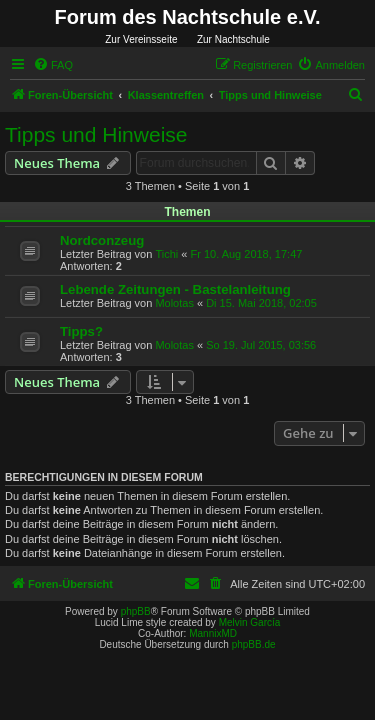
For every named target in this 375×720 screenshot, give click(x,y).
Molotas (174, 303)
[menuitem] (53, 65)
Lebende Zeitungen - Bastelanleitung (175, 289)
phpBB (136, 611)
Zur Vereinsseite (141, 39)
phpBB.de (254, 644)
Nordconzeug (102, 240)
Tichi (166, 254)
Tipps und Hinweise (96, 134)
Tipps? (81, 331)
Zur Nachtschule (233, 39)
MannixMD (213, 633)
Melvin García (250, 622)
